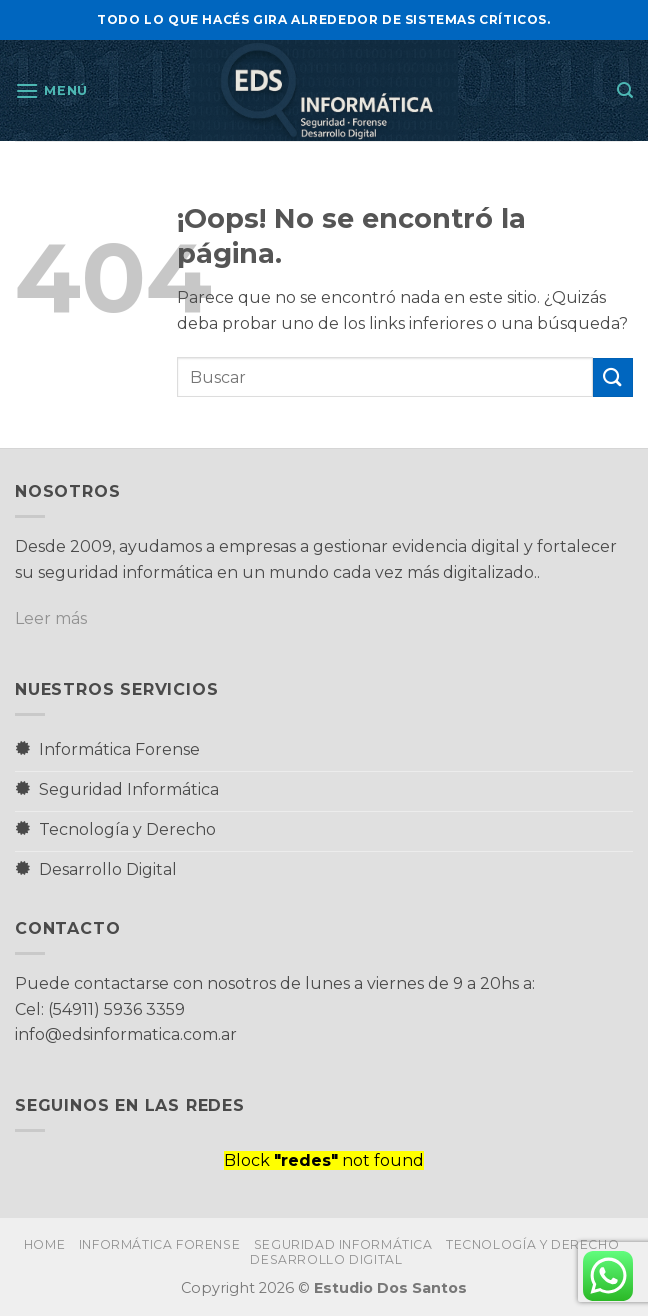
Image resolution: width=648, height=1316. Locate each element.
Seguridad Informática (343, 1244)
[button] (51, 90)
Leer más (51, 618)
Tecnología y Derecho (532, 1244)
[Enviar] (613, 377)
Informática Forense (160, 1244)
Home (44, 1244)
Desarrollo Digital (326, 1259)
